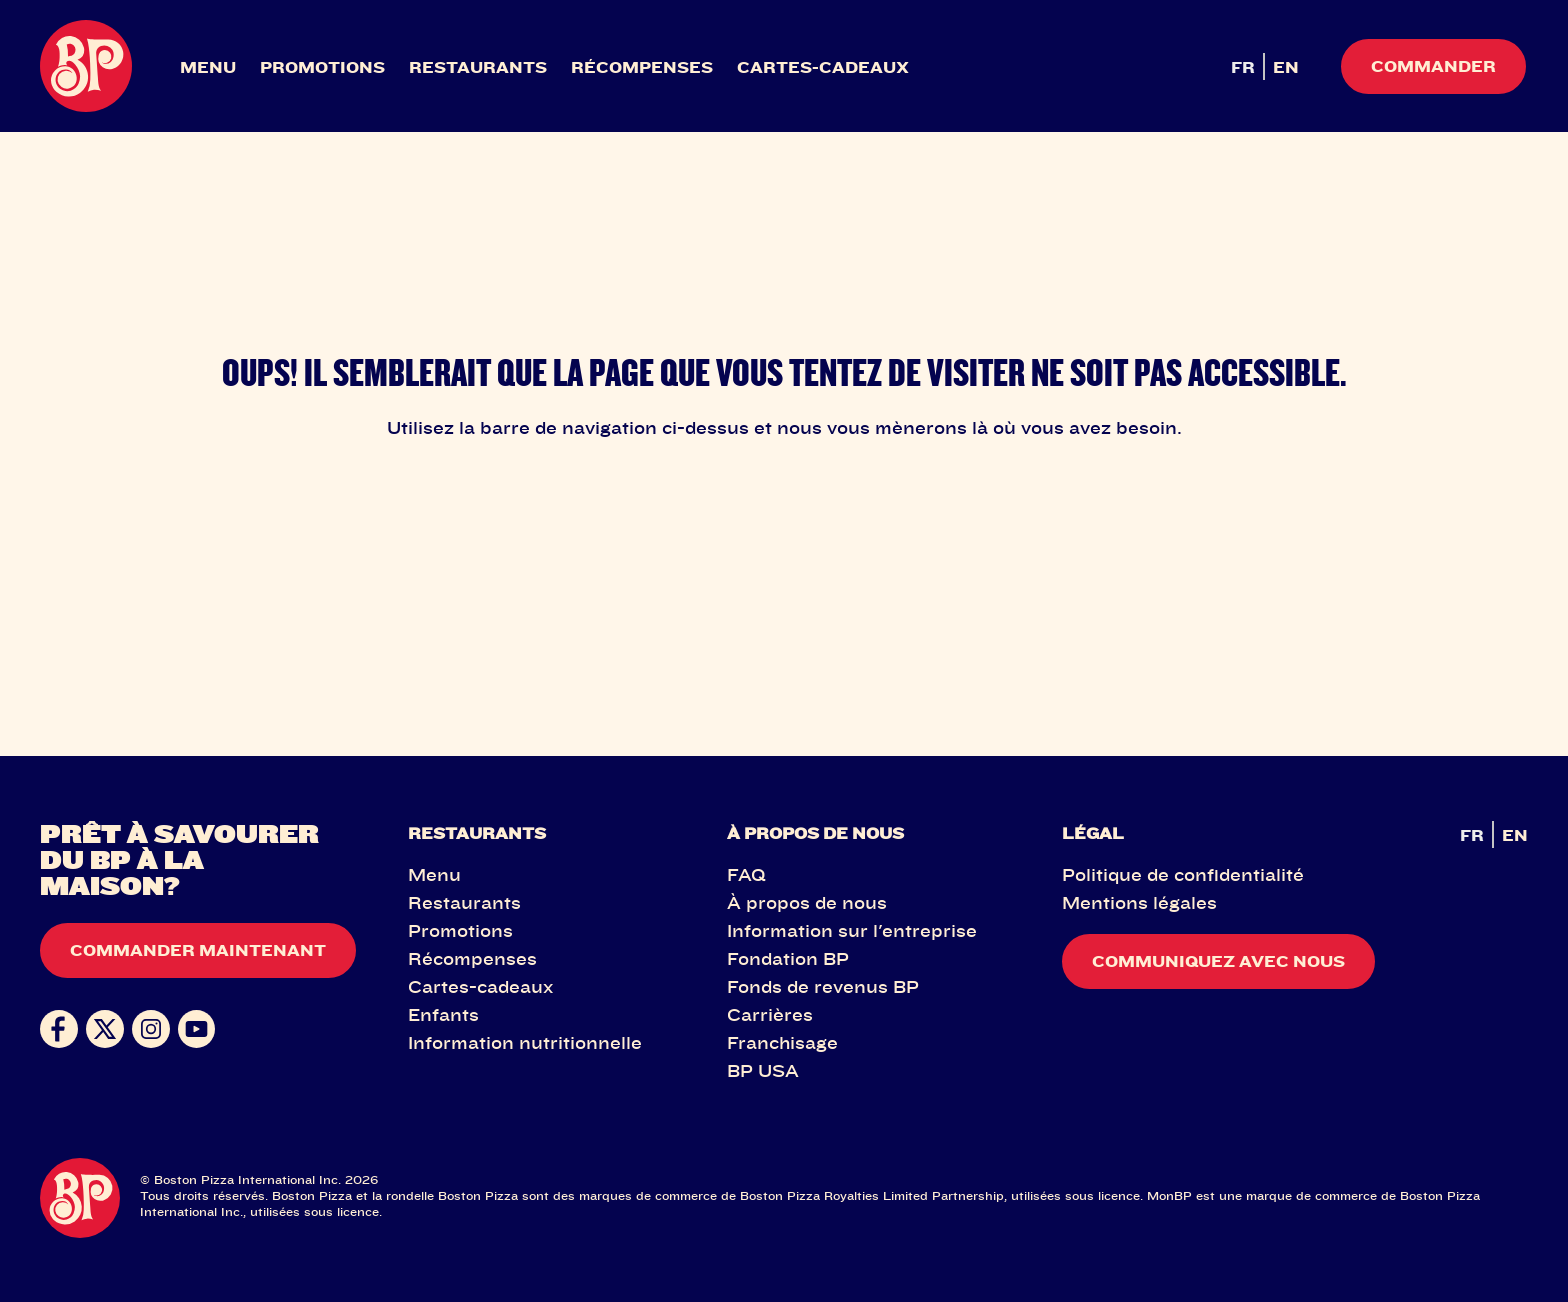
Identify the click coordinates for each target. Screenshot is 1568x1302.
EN (1286, 67)
